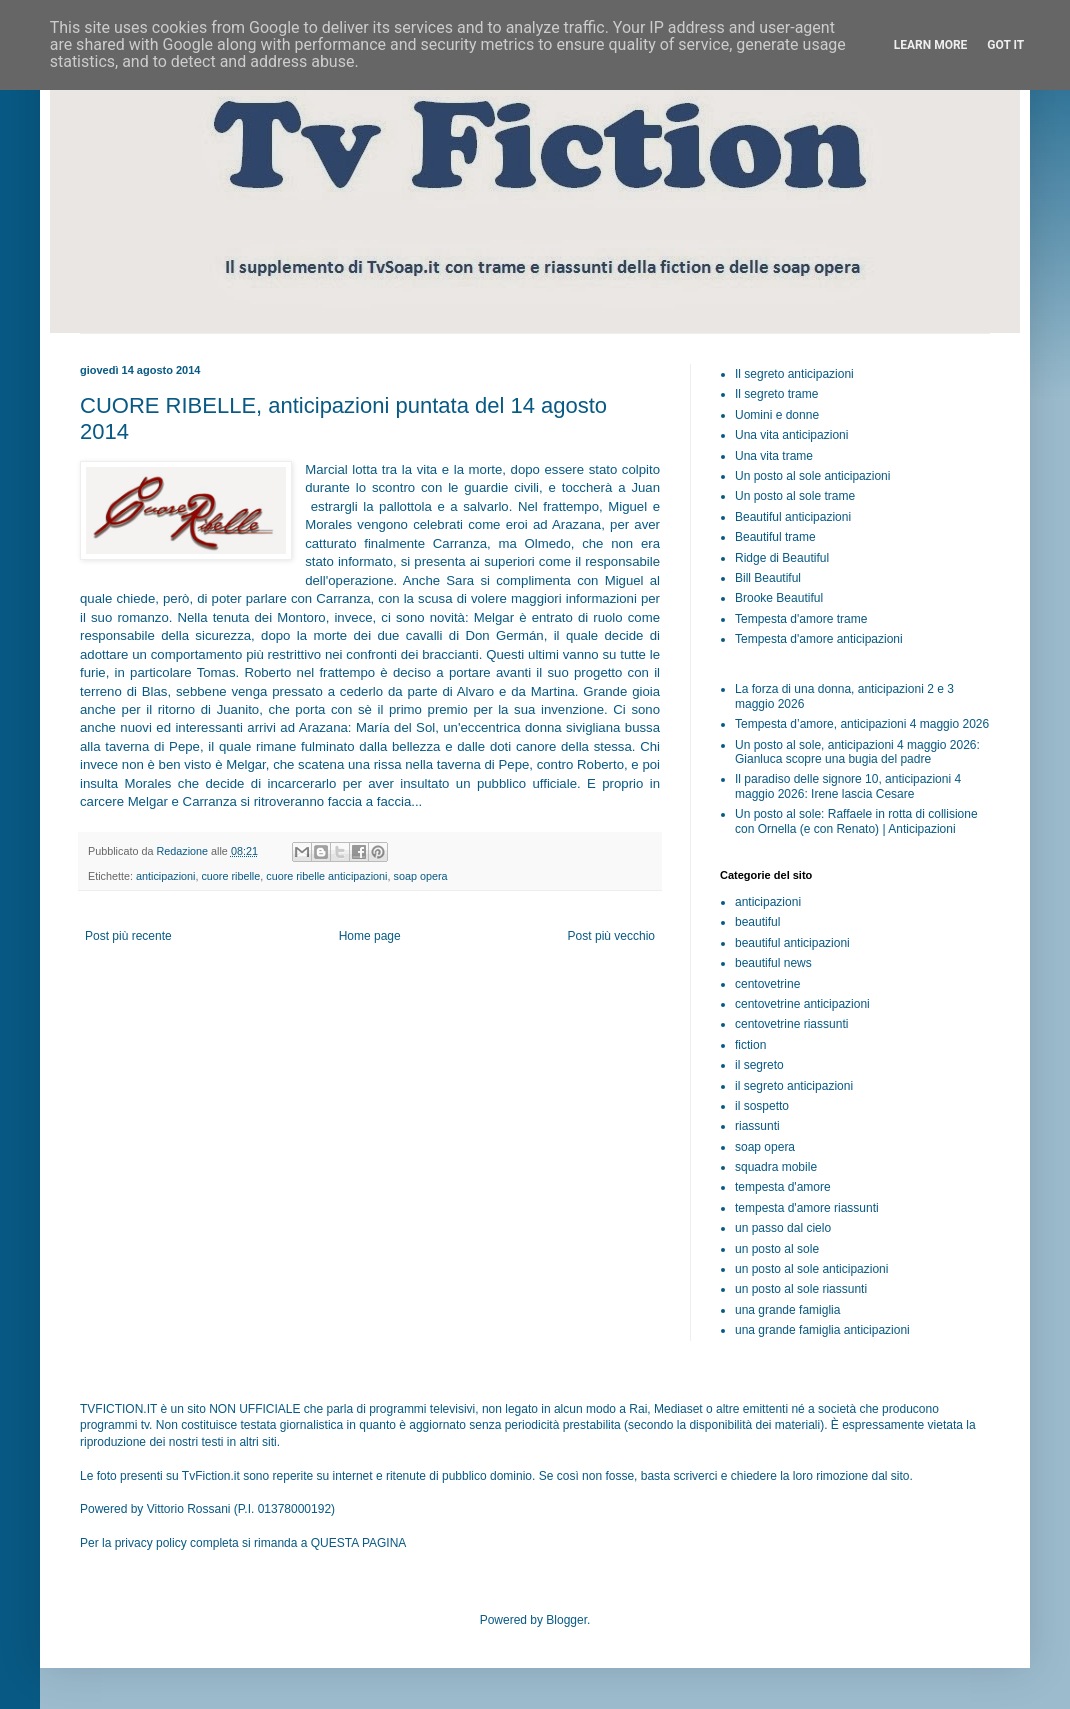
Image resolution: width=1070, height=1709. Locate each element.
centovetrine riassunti (791, 1024)
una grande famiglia (787, 1310)
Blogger (566, 1620)
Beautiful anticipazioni (793, 517)
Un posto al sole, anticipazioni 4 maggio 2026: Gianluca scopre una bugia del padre (857, 752)
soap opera (421, 876)
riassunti (757, 1126)
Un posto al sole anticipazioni (812, 476)
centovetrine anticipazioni (802, 1004)
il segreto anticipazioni (794, 1086)
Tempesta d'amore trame (801, 619)
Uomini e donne (777, 415)
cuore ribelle (230, 876)
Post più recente (128, 936)
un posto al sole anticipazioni (811, 1269)
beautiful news (773, 963)
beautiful (757, 922)
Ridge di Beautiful (782, 558)
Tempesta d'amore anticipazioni (819, 639)
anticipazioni (165, 876)
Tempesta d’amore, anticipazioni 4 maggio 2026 (862, 724)
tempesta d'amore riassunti (807, 1208)
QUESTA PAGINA (359, 1543)
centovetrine (767, 984)
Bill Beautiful (768, 578)
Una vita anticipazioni (791, 435)
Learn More (931, 45)
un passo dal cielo (783, 1228)
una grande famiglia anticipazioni (822, 1330)
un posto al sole (777, 1249)
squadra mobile (776, 1167)
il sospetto (762, 1106)
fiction (750, 1045)
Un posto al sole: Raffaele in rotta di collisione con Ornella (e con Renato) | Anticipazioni (856, 821)
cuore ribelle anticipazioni (326, 876)
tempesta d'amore (783, 1187)
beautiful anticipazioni (792, 943)
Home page (370, 936)
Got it (1005, 45)
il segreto (759, 1065)
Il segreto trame (776, 394)
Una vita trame (774, 456)
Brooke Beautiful (779, 598)
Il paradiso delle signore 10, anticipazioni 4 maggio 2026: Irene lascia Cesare (848, 786)
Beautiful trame (775, 537)
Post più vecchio (611, 936)
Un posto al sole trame (795, 496)
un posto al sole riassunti (801, 1289)
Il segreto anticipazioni (794, 374)
